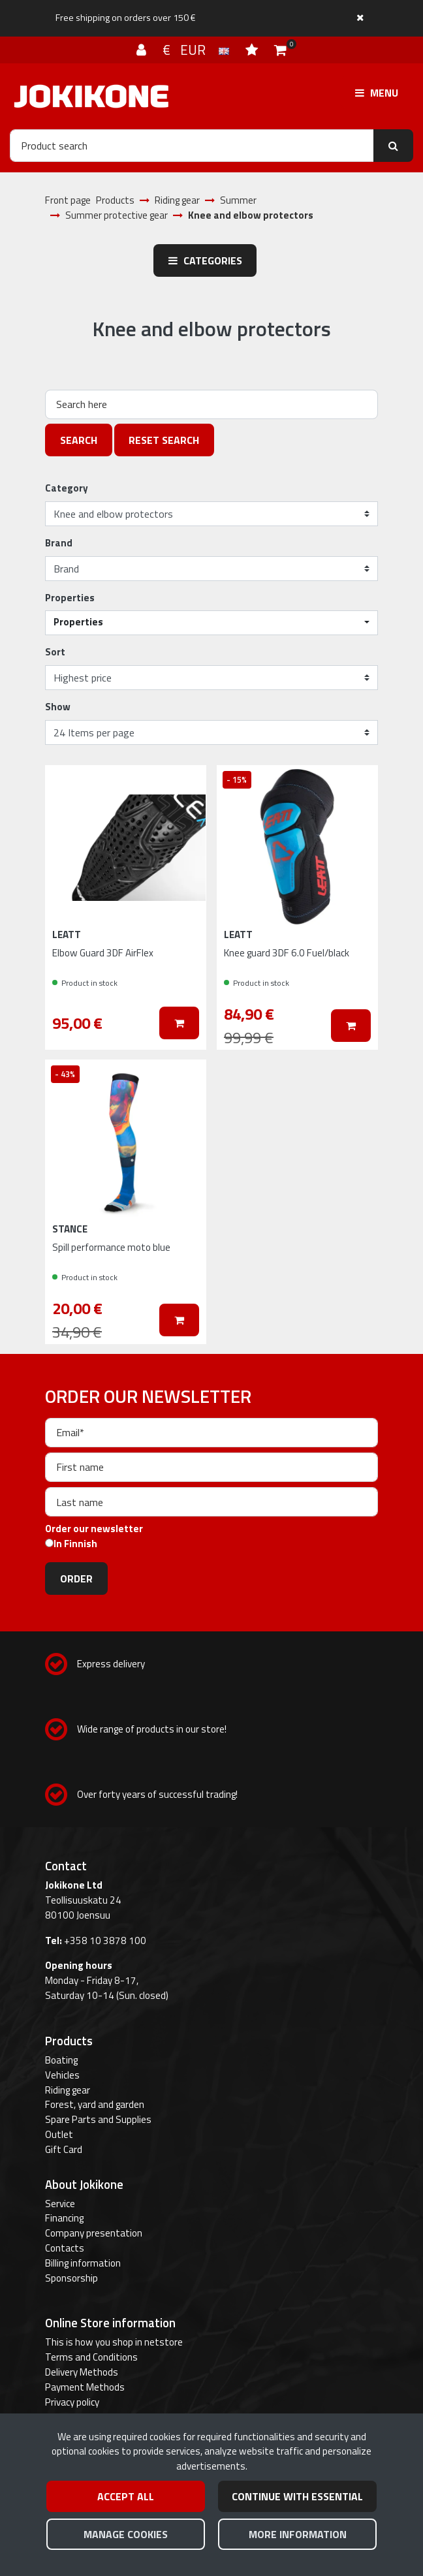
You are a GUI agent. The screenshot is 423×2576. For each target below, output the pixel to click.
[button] (211, 622)
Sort (55, 652)
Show (57, 707)
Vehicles (62, 2074)
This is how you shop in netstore (114, 2341)
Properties (70, 598)
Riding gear (67, 2089)
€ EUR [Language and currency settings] (197, 49)
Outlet (59, 2134)
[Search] (192, 145)
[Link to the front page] (91, 96)
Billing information (83, 2262)
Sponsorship (71, 2277)
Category (66, 488)
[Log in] (142, 49)
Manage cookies (126, 2534)
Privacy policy (72, 2402)
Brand (58, 543)
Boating (61, 2059)
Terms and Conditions (91, 2356)
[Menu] (376, 92)
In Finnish (75, 1544)
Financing (64, 2217)
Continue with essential (297, 2496)
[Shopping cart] (280, 49)
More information (298, 2534)
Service (60, 2203)
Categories (205, 260)
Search (78, 440)
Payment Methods (85, 2387)
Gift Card (63, 2149)
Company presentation (93, 2232)
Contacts (64, 2247)
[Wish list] (253, 49)
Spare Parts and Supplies (98, 2119)
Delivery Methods (81, 2372)
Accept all (125, 2496)
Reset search (164, 440)
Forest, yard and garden (94, 2104)
